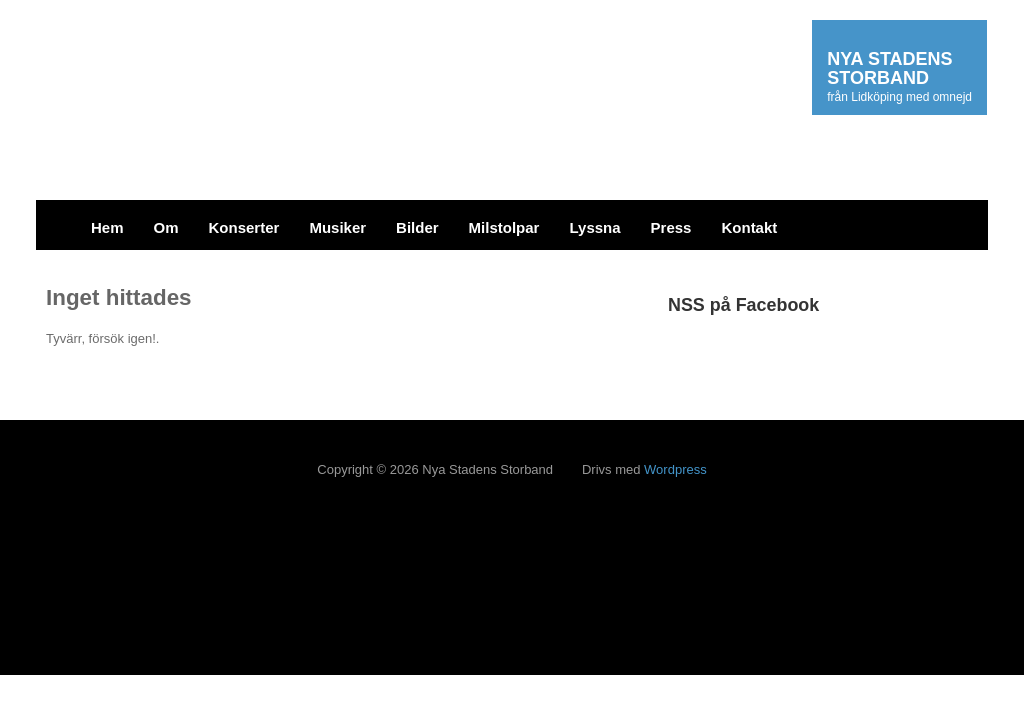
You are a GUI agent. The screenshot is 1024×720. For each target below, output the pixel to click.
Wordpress (675, 469)
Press (671, 227)
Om (166, 227)
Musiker (337, 227)
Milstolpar (504, 227)
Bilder (417, 227)
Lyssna (594, 227)
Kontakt (749, 227)
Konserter (244, 227)
